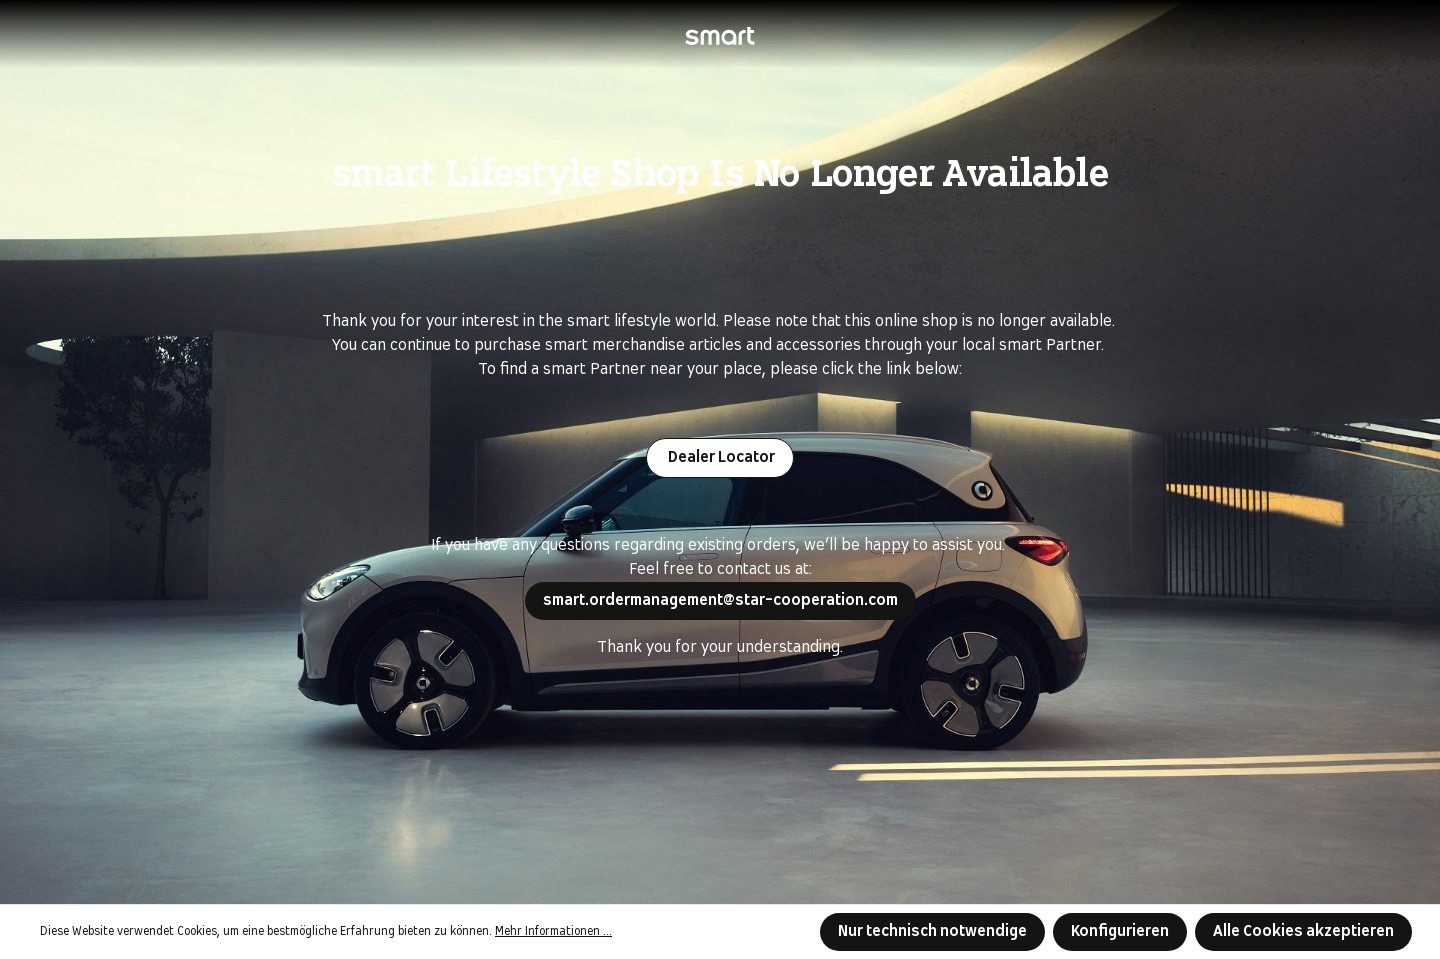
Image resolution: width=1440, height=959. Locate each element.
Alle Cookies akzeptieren (1303, 931)
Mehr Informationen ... (553, 932)
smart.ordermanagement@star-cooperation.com (720, 600)
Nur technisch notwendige (932, 931)
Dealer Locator (720, 457)
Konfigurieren (1120, 931)
